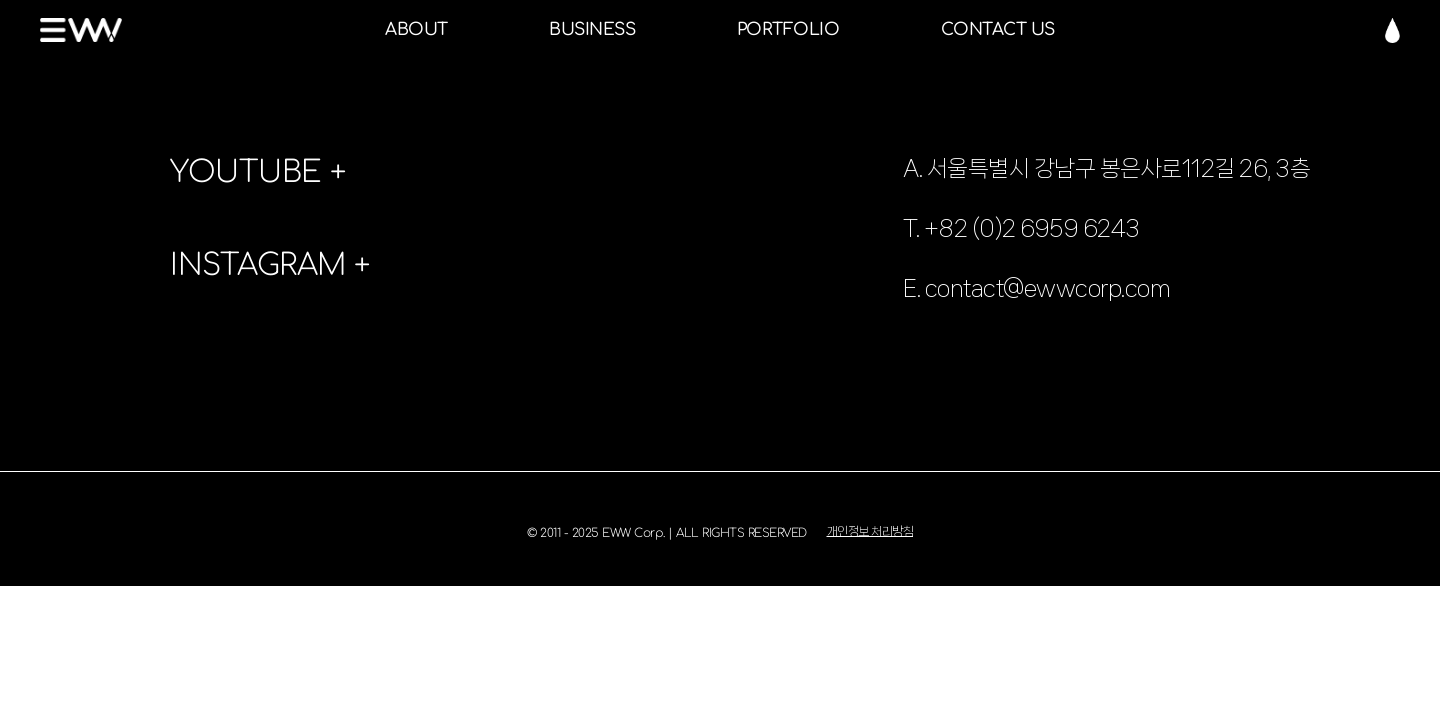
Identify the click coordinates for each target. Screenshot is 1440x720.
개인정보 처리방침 (870, 531)
